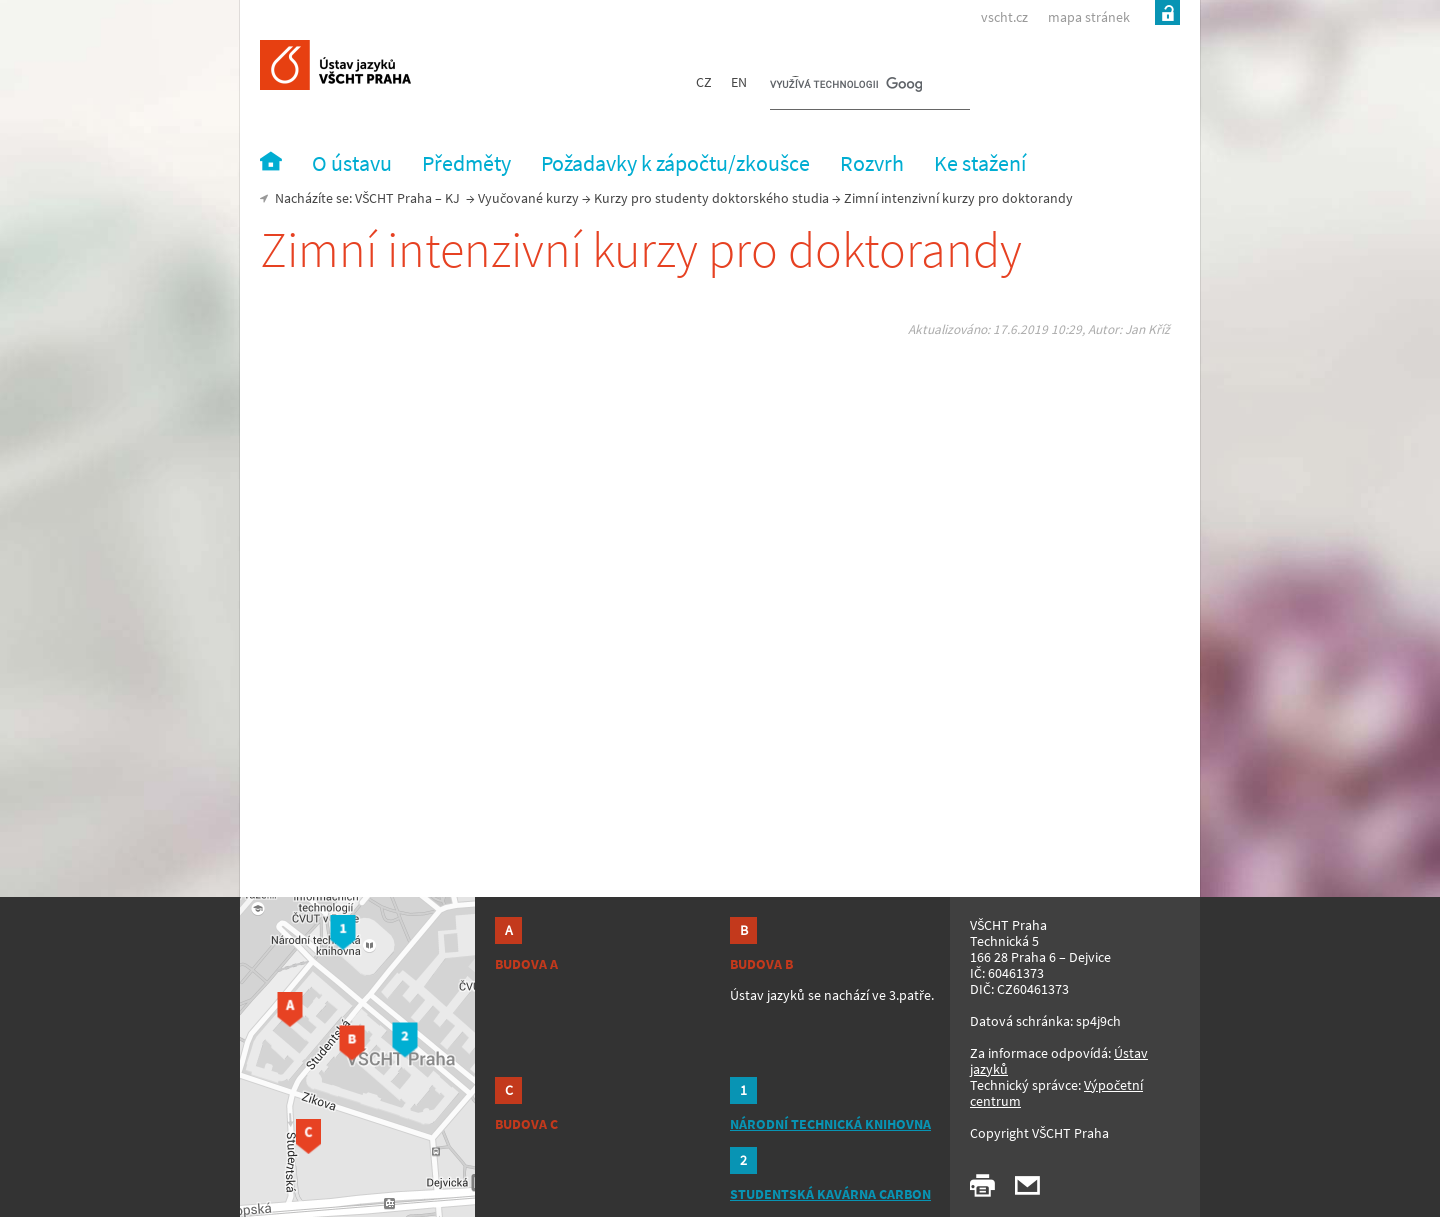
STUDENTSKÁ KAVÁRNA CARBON (830, 1194)
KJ (452, 198)
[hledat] (846, 86)
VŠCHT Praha (393, 198)
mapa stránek (1089, 17)
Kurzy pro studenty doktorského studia (711, 198)
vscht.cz (1004, 17)
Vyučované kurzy (528, 198)
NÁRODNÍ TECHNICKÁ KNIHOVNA (830, 1124)
